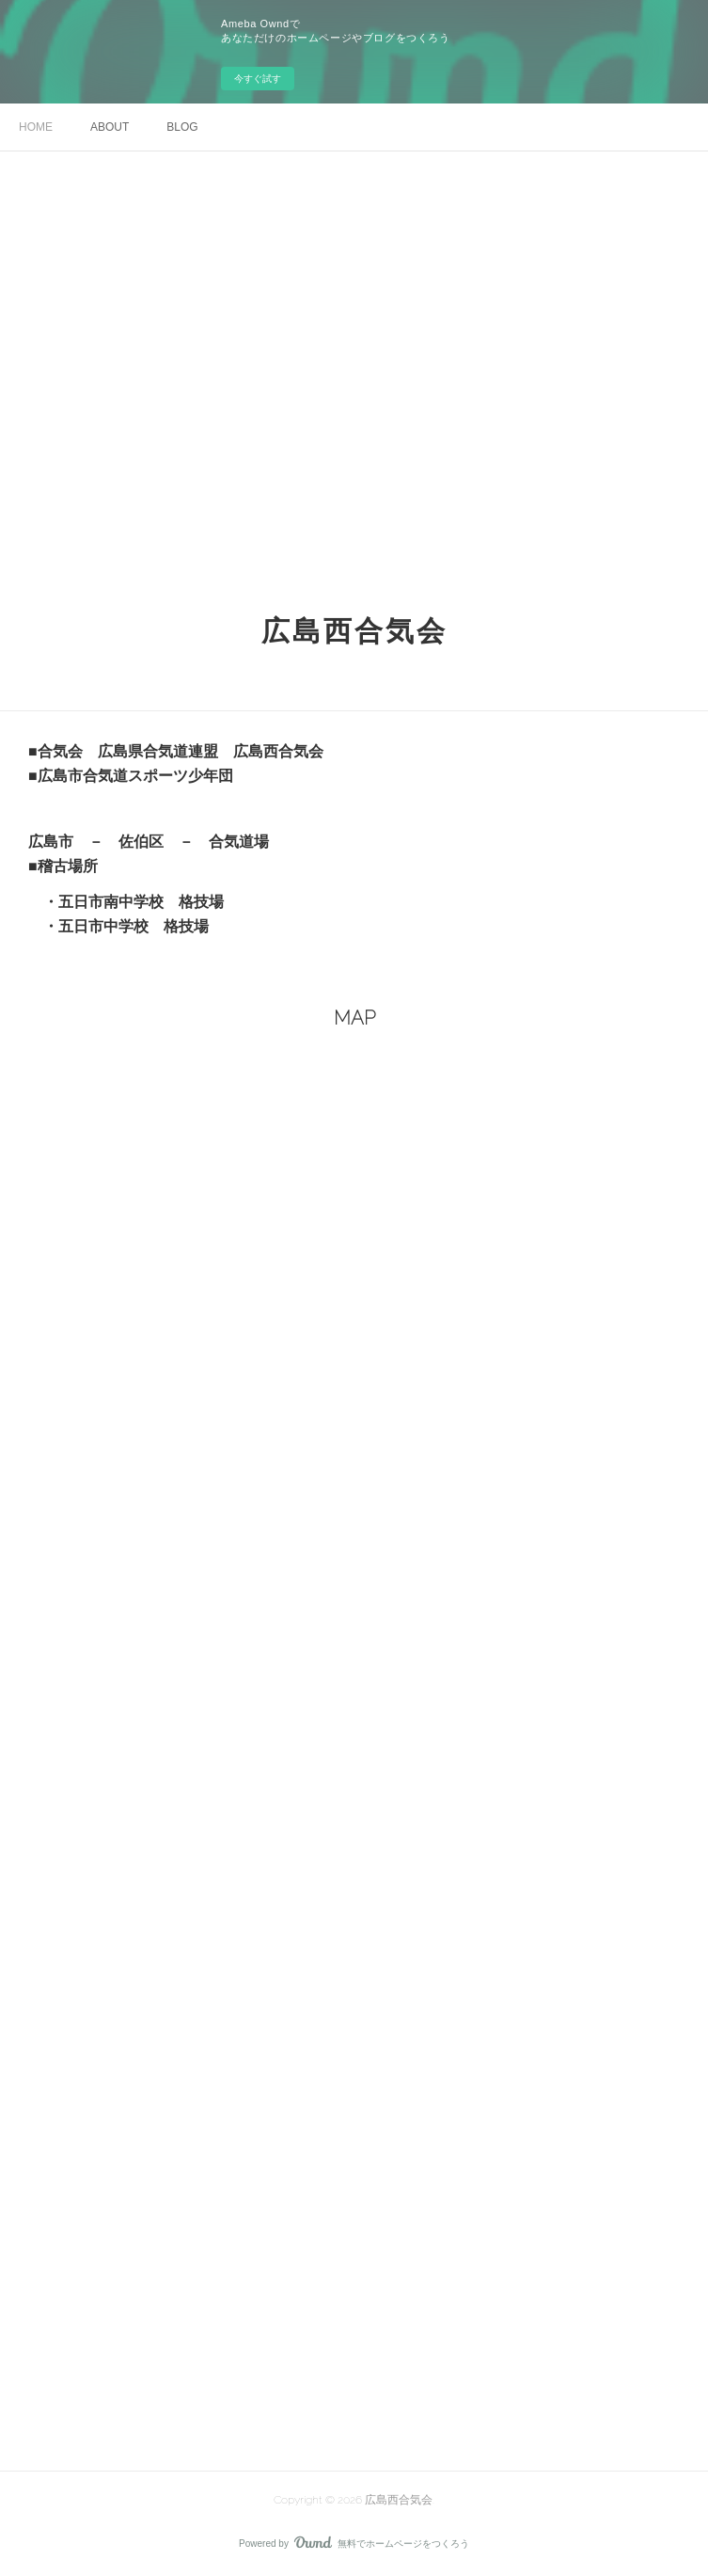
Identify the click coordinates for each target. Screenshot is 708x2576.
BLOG (181, 127)
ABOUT (109, 127)
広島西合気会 (354, 630)
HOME (36, 127)
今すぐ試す (257, 78)
